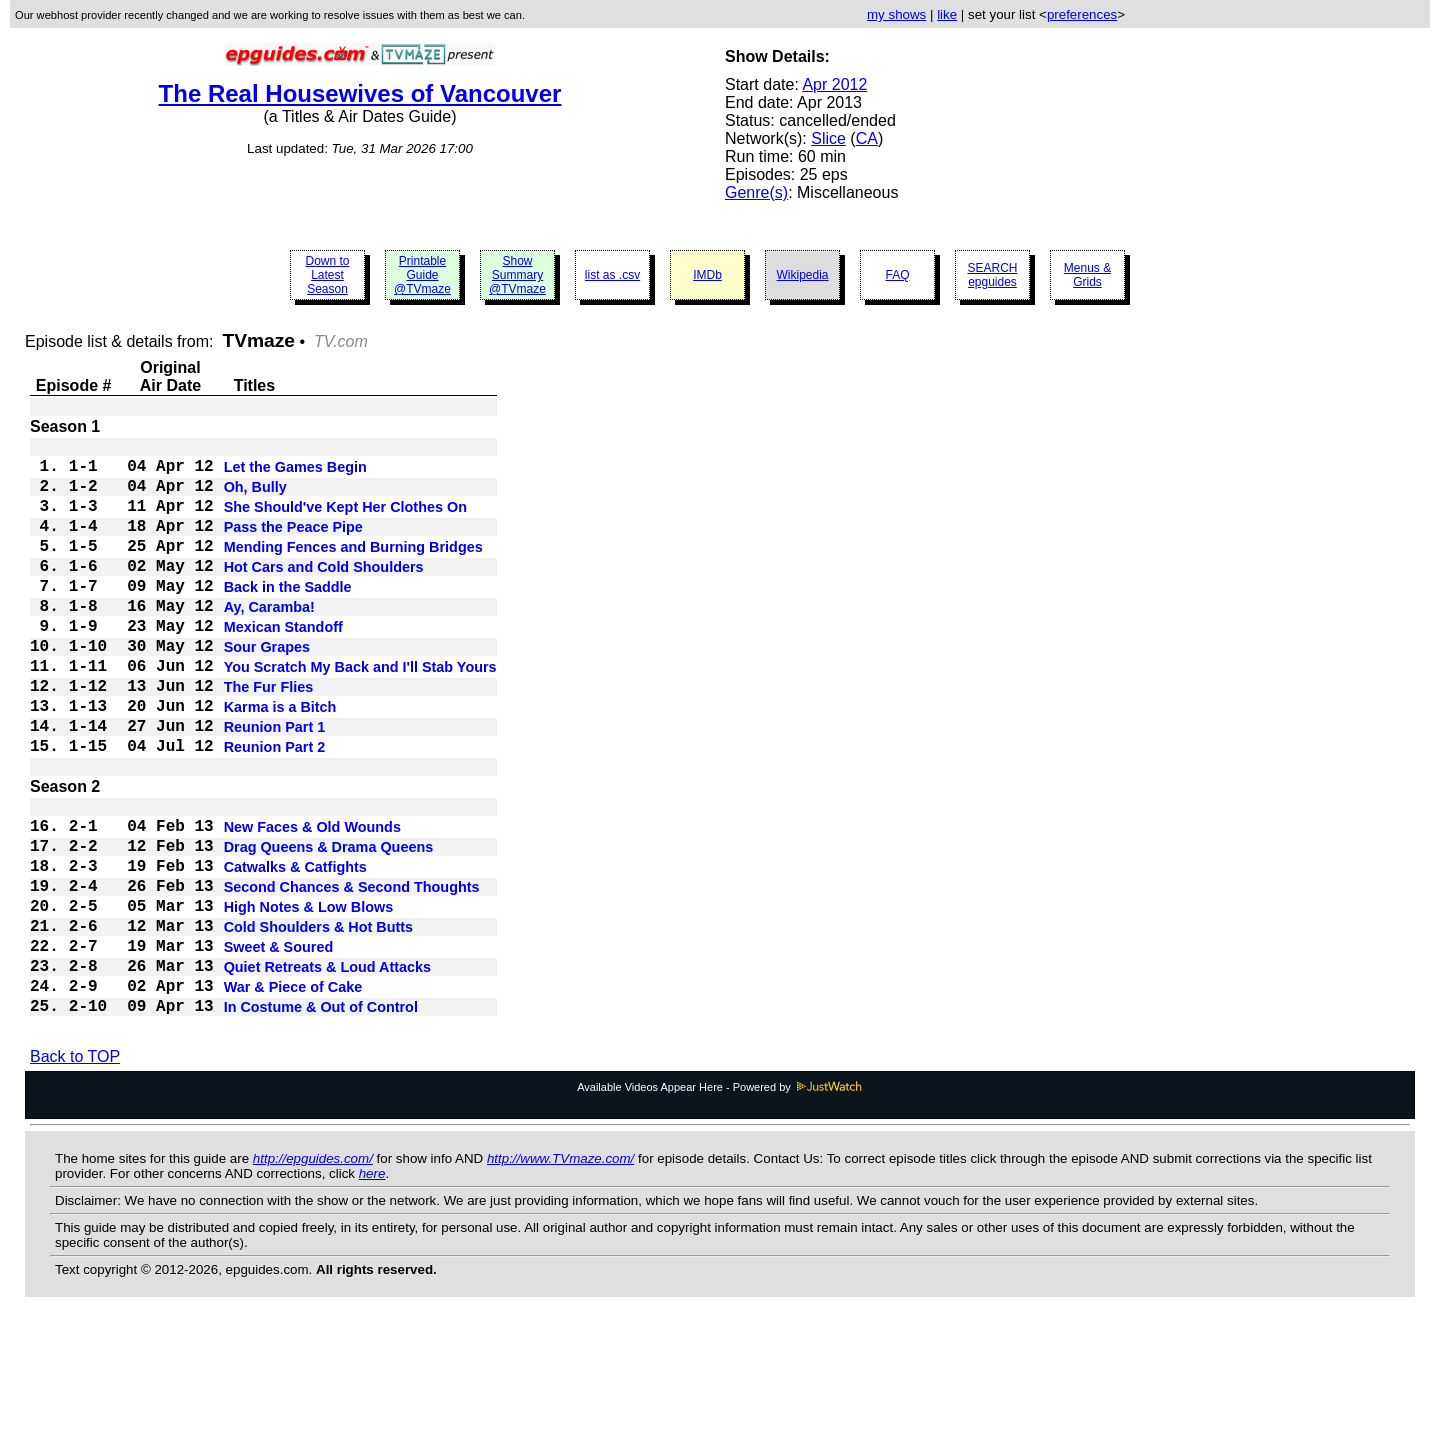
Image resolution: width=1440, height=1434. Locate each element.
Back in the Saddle (288, 617)
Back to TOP (75, 1168)
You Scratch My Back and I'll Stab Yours (360, 713)
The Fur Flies (269, 737)
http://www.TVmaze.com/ (560, 1270)
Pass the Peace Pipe (293, 545)
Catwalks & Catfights (295, 949)
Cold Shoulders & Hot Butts (318, 1021)
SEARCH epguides (992, 275)
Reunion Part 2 (275, 809)
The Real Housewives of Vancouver (360, 93)
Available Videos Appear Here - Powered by (720, 1199)
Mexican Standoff (283, 665)
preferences (1082, 14)
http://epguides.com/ (313, 1270)
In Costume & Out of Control (321, 1117)
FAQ (897, 275)
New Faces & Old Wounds (312, 901)
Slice (828, 138)
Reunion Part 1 (275, 785)
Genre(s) (756, 192)
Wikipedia (802, 275)
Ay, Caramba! (269, 641)
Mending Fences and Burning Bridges (353, 569)
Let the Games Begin (295, 473)
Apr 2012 (834, 84)
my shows (896, 14)
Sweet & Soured (279, 1045)
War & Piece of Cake (293, 1093)
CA (867, 138)
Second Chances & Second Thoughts (352, 973)
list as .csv (612, 275)
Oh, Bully (255, 497)
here (372, 1285)
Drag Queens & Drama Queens (329, 925)
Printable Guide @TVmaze (422, 275)
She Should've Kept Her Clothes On (345, 521)
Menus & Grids (1087, 275)
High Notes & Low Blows (309, 997)
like (947, 14)
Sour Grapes (267, 689)
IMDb (707, 275)
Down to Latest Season (327, 275)
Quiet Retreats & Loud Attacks (327, 1069)
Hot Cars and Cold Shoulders (324, 593)
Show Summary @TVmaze (517, 275)
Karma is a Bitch (280, 761)
